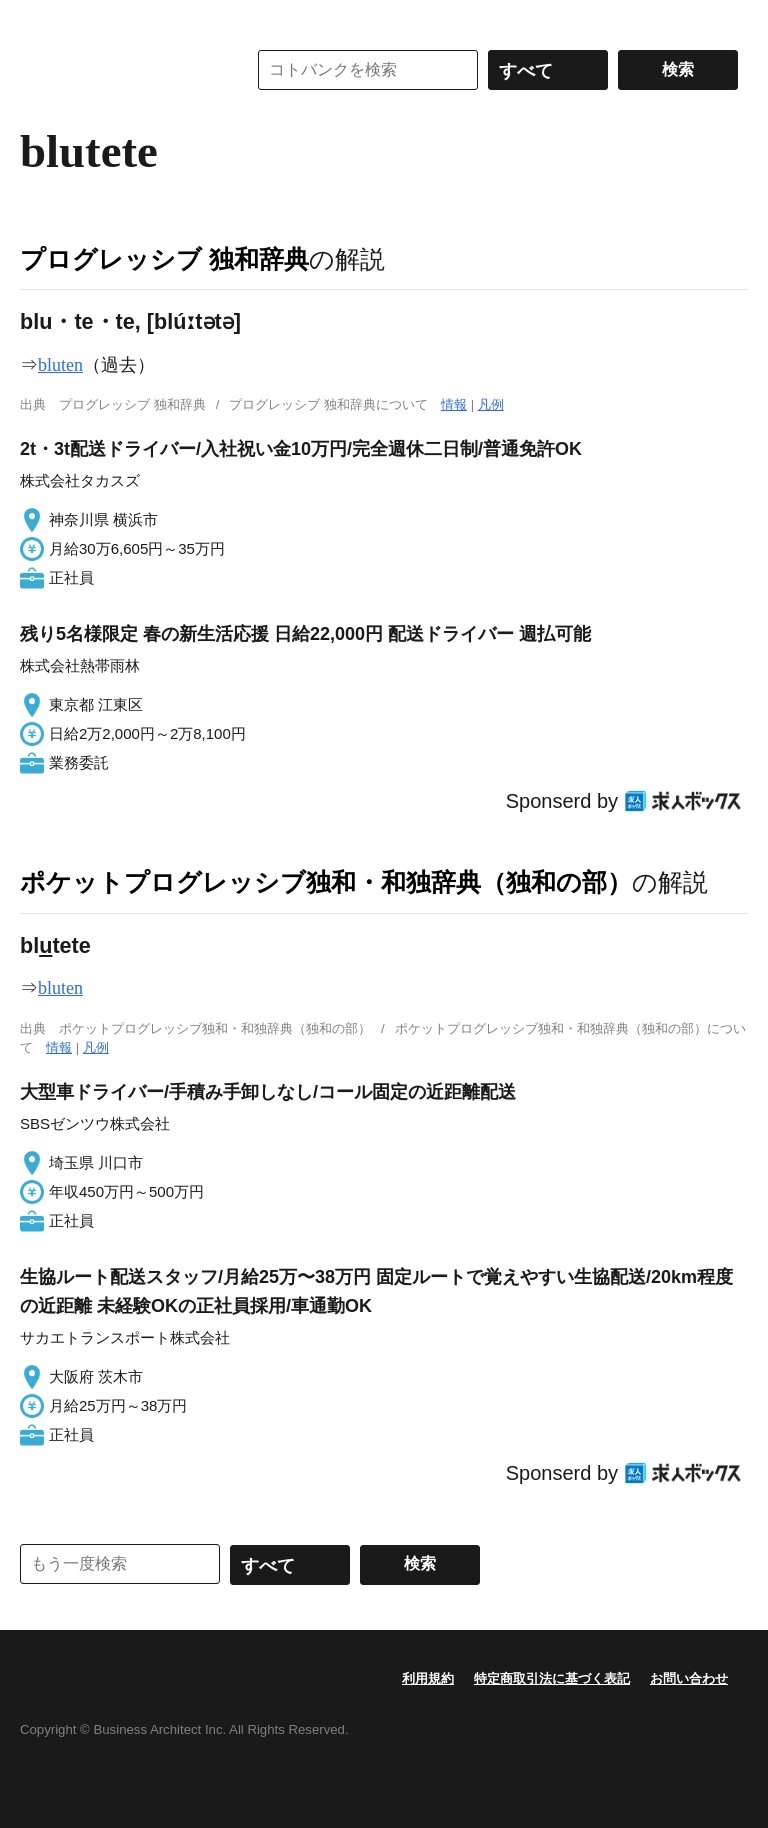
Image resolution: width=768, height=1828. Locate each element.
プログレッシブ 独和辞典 (164, 259)
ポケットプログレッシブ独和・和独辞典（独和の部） (326, 882)
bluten (60, 365)
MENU (40, 20)
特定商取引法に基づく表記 (552, 1678)
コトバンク (119, 70)
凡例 (491, 404)
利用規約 (428, 1678)
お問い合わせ (689, 1678)
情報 (454, 404)
